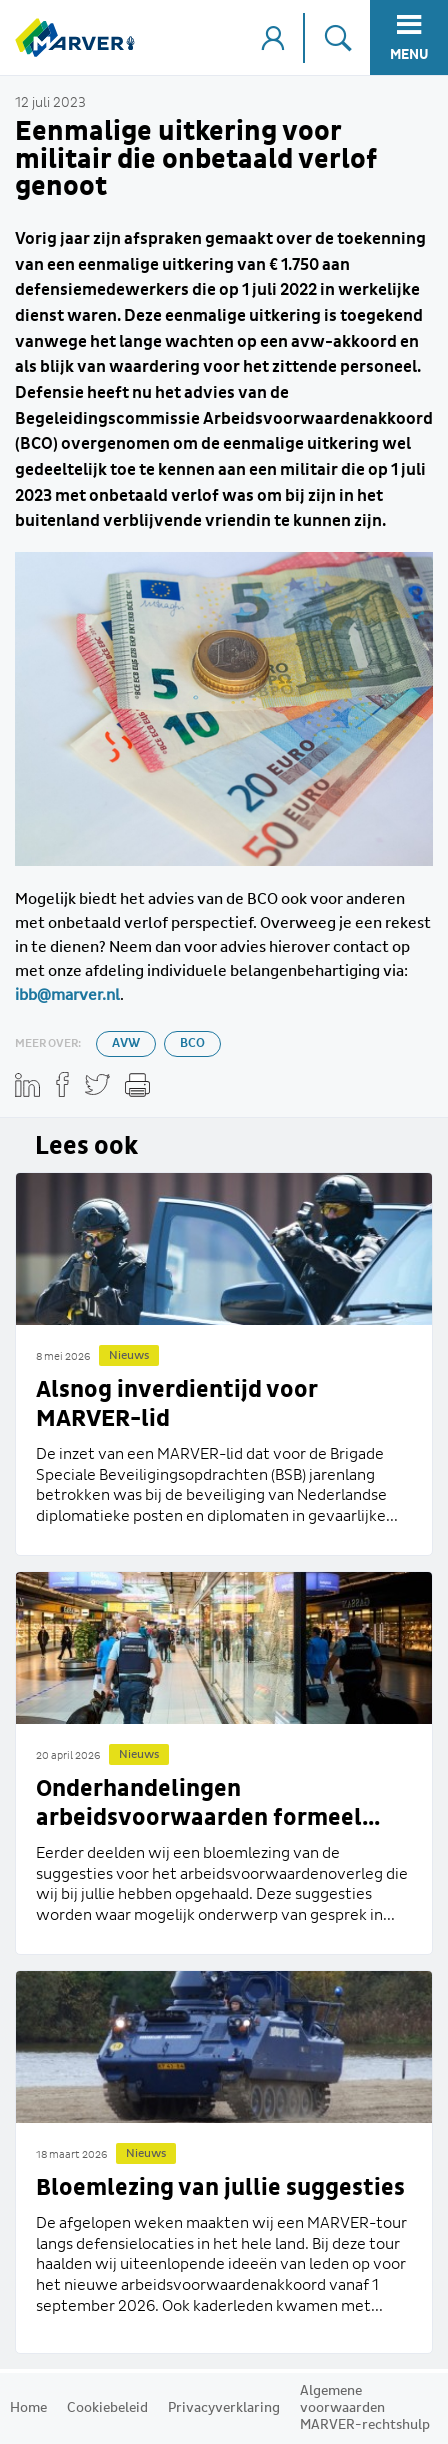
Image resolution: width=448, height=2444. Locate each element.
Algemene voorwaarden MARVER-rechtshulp (365, 2408)
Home (28, 2408)
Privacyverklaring (224, 2408)
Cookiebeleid (107, 2408)
